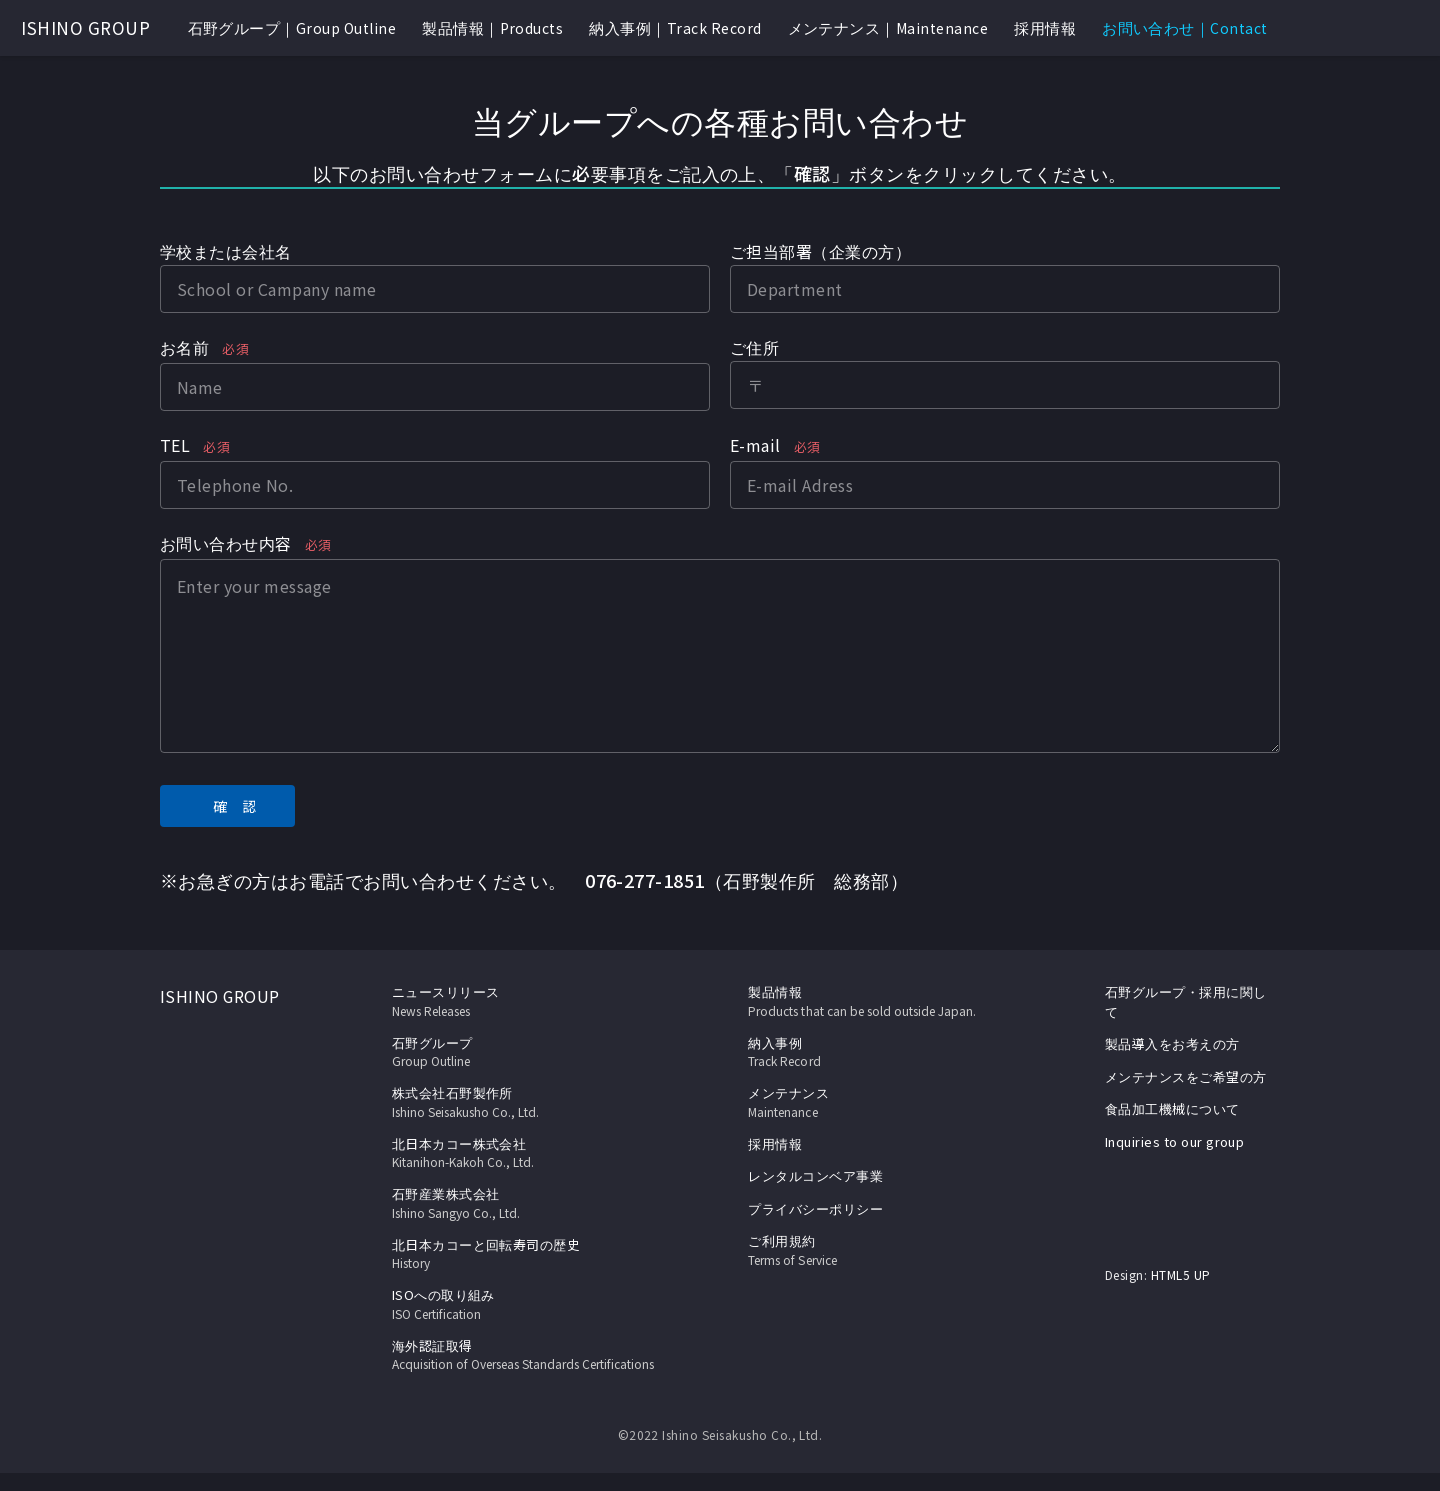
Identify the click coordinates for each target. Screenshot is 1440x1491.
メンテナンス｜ (888, 28)
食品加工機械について (1172, 1108)
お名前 (204, 349)
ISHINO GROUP (85, 27)
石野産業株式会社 (527, 1203)
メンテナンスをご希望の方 (1186, 1076)
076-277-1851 (645, 880)
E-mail (775, 447)
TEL (195, 447)
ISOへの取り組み (527, 1304)
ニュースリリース (527, 1001)
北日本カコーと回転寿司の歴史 (527, 1254)
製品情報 (776, 991)
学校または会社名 (226, 251)
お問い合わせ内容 (246, 545)
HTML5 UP (1181, 1274)
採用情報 (1045, 27)
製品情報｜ (492, 28)
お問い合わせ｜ (1185, 28)
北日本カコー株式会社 (527, 1153)
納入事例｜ (675, 28)
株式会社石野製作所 (527, 1102)
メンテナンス (883, 1102)
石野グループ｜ (292, 28)
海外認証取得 (527, 1364)
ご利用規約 (883, 1250)
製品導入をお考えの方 (1172, 1043)
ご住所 (754, 347)
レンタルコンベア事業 (816, 1175)
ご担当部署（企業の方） (820, 251)
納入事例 (883, 1052)
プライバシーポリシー (816, 1208)
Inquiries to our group (1175, 1141)
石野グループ (527, 1052)
